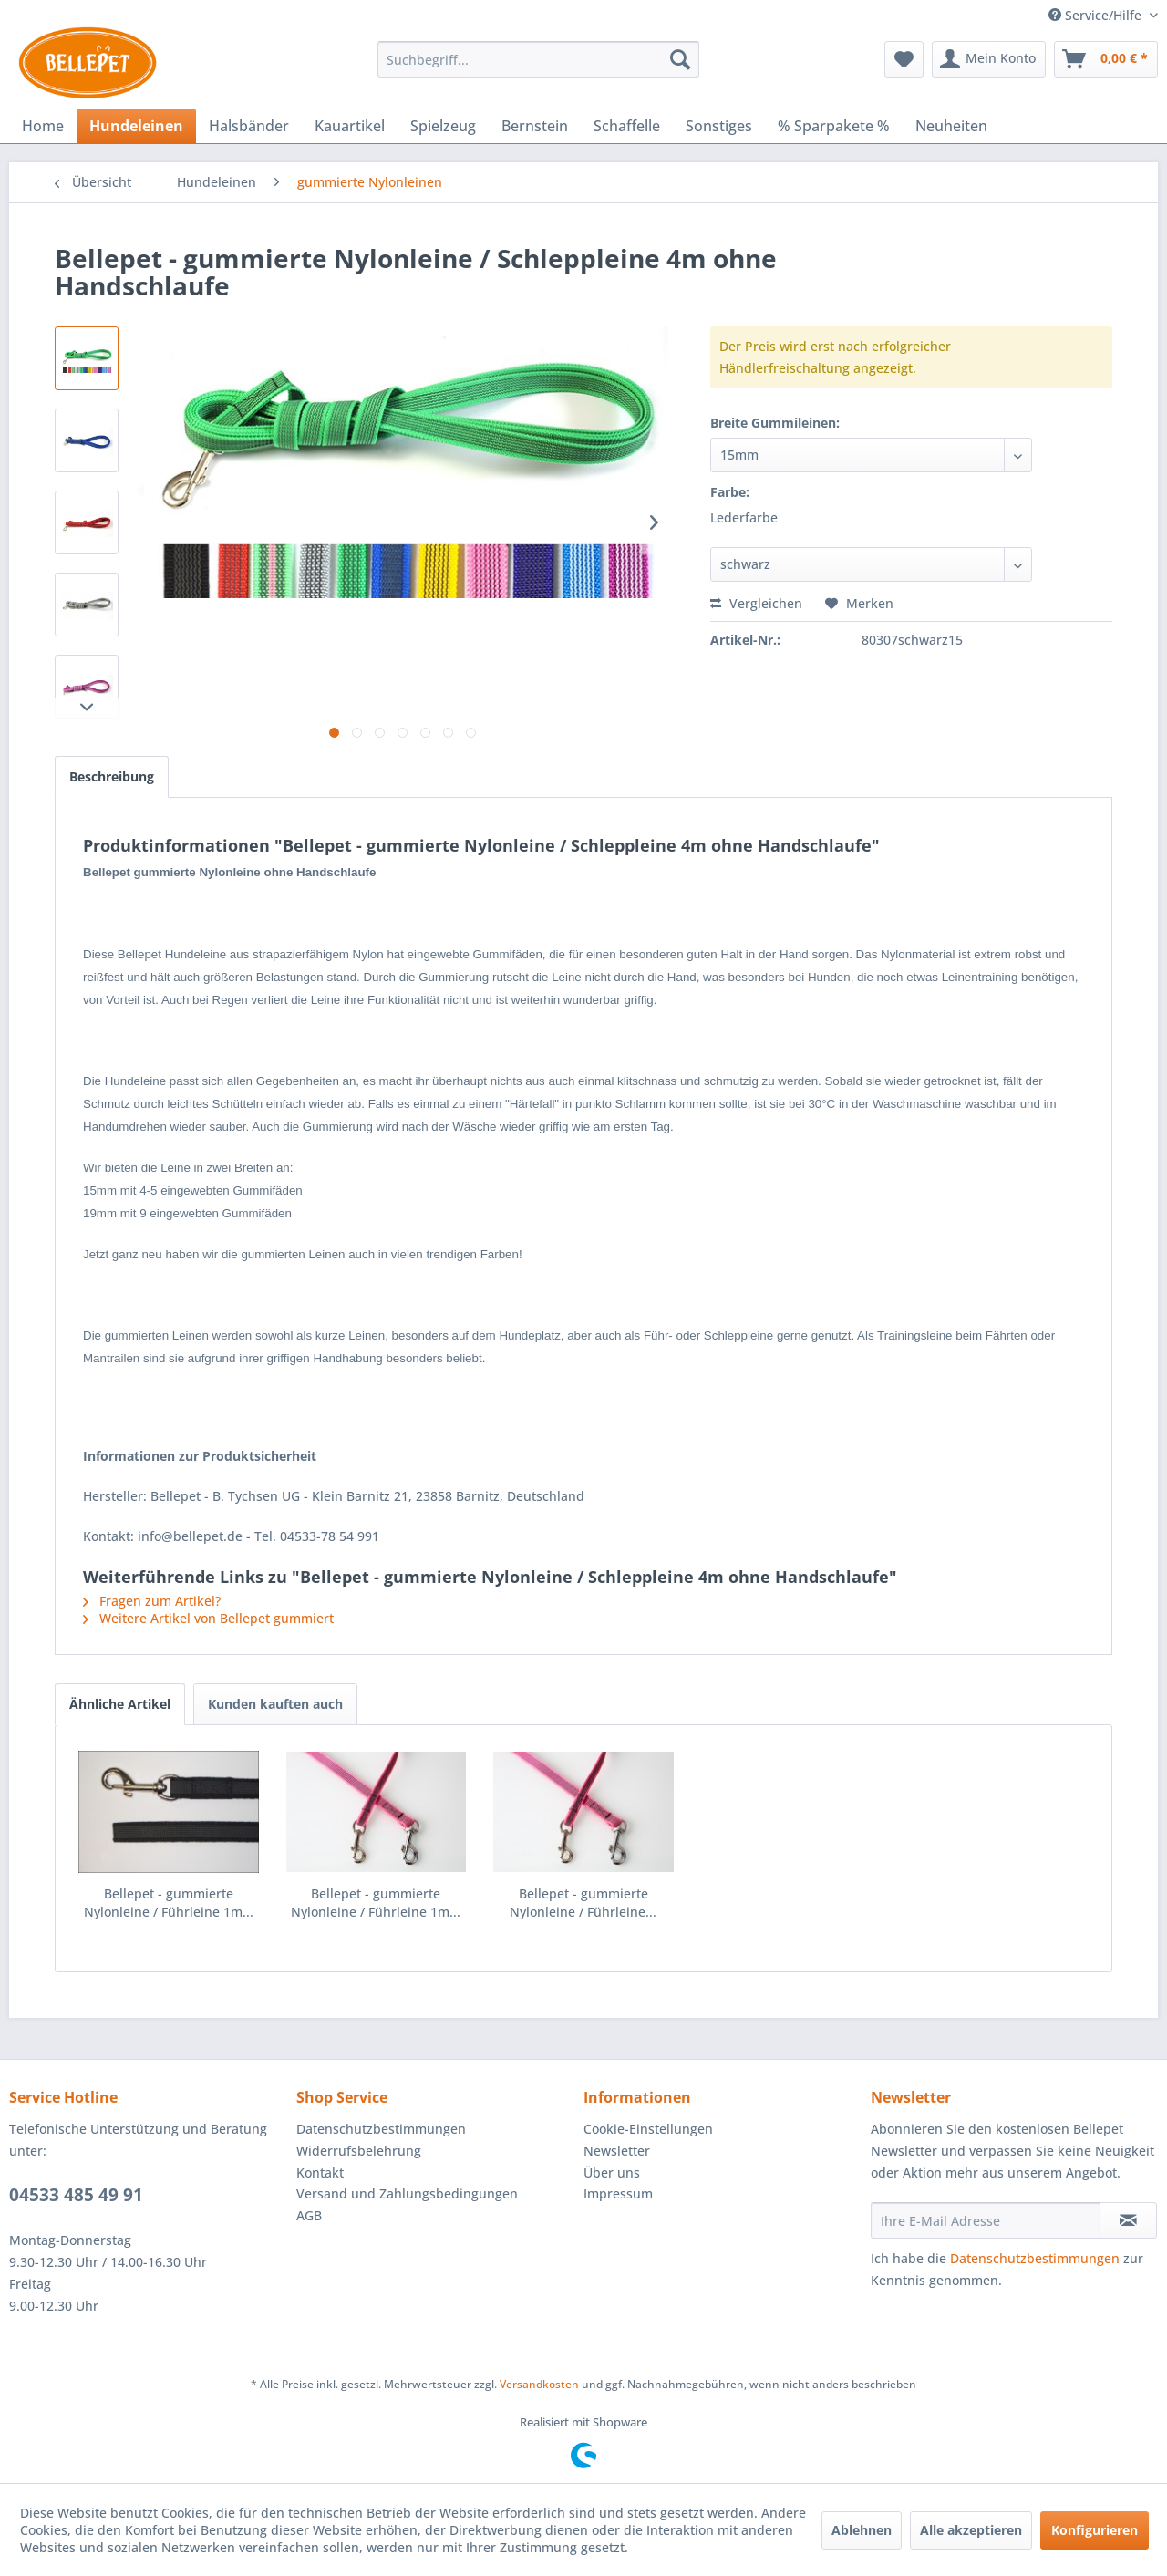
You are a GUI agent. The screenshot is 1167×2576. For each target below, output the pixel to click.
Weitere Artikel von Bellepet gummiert (208, 1618)
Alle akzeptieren (971, 2530)
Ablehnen (861, 2530)
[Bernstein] (535, 126)
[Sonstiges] (719, 126)
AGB (309, 2215)
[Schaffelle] (627, 126)
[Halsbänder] (249, 126)
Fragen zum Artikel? (152, 1600)
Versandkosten (539, 2384)
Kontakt (320, 2172)
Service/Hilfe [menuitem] (1096, 15)
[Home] (43, 126)
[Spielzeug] (443, 126)
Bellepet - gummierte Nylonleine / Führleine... (583, 1902)
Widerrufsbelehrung (358, 2150)
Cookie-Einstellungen (648, 2128)
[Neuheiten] (951, 126)
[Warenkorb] (1106, 59)
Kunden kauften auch (275, 1703)
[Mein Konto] (989, 59)
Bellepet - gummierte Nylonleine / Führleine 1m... (168, 1902)
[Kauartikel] (350, 126)
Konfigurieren (1094, 2530)
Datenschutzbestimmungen (381, 2128)
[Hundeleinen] (136, 126)
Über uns (612, 2172)
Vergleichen (756, 603)
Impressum (618, 2193)
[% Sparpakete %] (834, 126)
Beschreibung (111, 776)
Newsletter (617, 2150)
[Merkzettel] (904, 59)
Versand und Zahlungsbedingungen (407, 2193)
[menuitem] (538, 59)
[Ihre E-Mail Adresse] (985, 2220)
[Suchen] (680, 59)
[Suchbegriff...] (538, 59)
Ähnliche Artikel (119, 1703)
